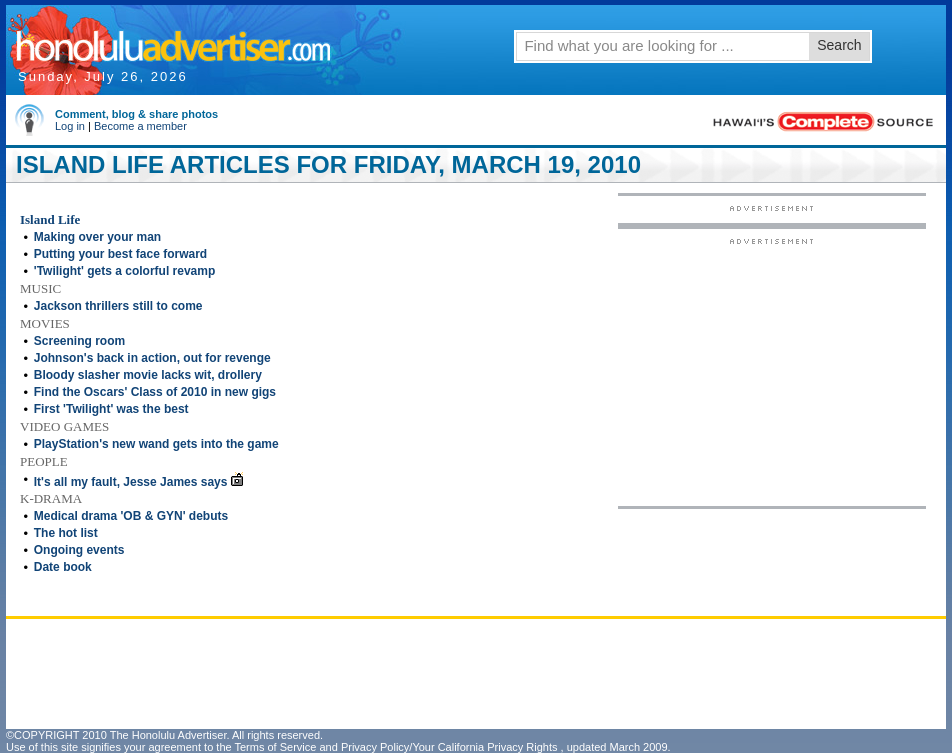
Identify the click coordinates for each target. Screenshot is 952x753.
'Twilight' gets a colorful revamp (125, 271)
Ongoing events (79, 550)
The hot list (66, 533)
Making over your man (97, 237)
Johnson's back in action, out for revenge (152, 358)
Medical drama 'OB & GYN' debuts (131, 516)
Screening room (79, 341)
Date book (63, 567)
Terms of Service (275, 747)
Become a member (140, 126)
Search (839, 45)
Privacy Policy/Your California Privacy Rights (449, 747)
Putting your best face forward (120, 254)
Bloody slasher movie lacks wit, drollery (148, 375)
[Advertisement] (772, 371)
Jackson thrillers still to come (118, 306)
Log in (70, 126)
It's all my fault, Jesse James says (131, 482)
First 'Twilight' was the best (111, 409)
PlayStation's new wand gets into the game (156, 444)
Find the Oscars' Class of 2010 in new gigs (155, 392)
